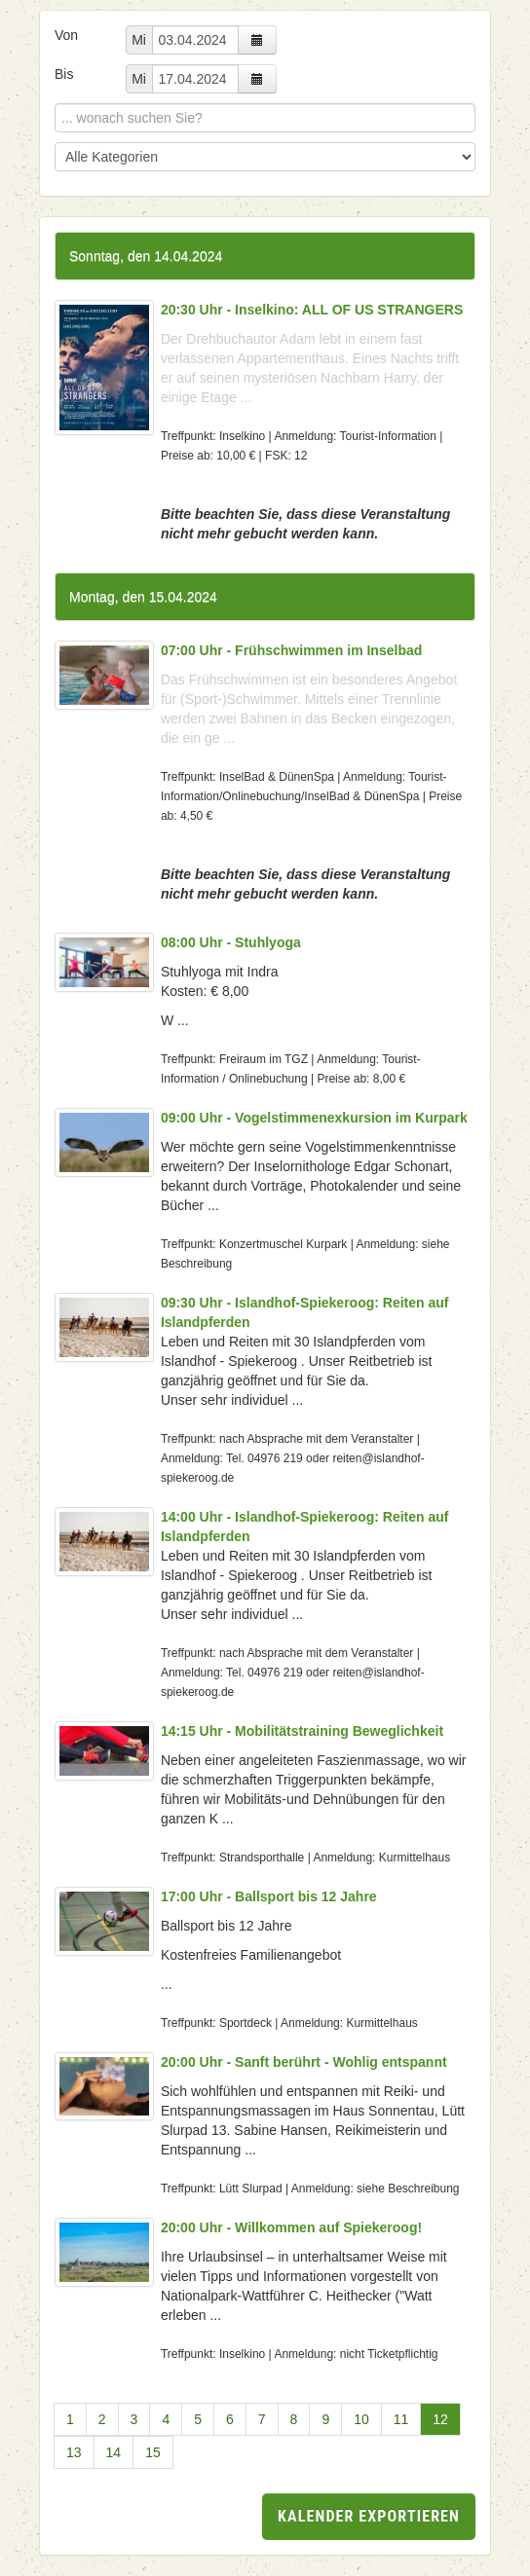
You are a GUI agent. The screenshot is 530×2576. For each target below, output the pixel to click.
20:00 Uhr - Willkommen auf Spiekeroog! (291, 2227)
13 (74, 2452)
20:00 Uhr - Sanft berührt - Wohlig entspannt (304, 2062)
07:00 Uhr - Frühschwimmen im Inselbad (291, 650)
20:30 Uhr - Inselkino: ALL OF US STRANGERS (312, 309)
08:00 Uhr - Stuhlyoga (231, 942)
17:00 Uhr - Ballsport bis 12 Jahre (269, 1896)
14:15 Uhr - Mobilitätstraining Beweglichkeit (302, 1731)
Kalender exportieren (369, 2516)
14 (114, 2452)
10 (361, 2419)
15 (153, 2452)
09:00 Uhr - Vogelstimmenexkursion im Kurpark (314, 1117)
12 (440, 2419)
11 (401, 2419)
